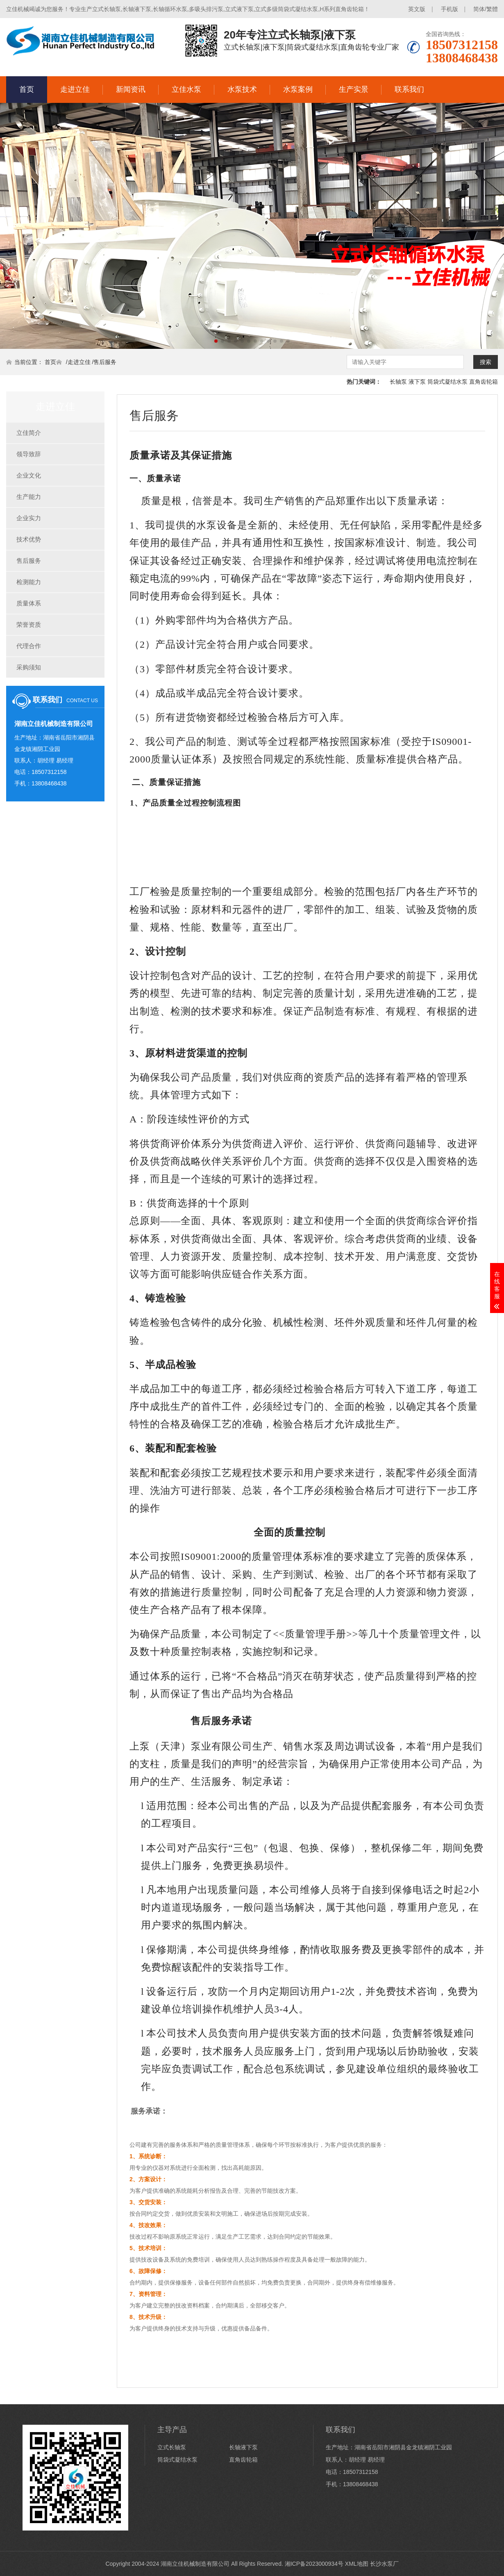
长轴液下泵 (243, 2447)
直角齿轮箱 (483, 381)
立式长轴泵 (171, 2447)
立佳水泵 (186, 89)
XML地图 (356, 2563)
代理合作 (28, 645)
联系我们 (409, 89)
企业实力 (28, 517)
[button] (216, 341)
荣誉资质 (28, 624)
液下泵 (417, 381)
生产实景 (353, 89)
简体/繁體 (485, 9)
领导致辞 (28, 454)
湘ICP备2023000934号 (314, 2563)
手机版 (449, 9)
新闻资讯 (130, 89)
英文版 (416, 9)
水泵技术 (242, 89)
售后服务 (104, 362)
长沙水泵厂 (384, 2563)
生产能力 (28, 496)
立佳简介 (28, 432)
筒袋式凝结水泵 (447, 381)
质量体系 (28, 603)
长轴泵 (398, 381)
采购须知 (28, 667)
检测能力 (28, 581)
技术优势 (28, 539)
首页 (26, 89)
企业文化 (28, 475)
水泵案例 (298, 89)
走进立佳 (75, 89)
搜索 (485, 362)
